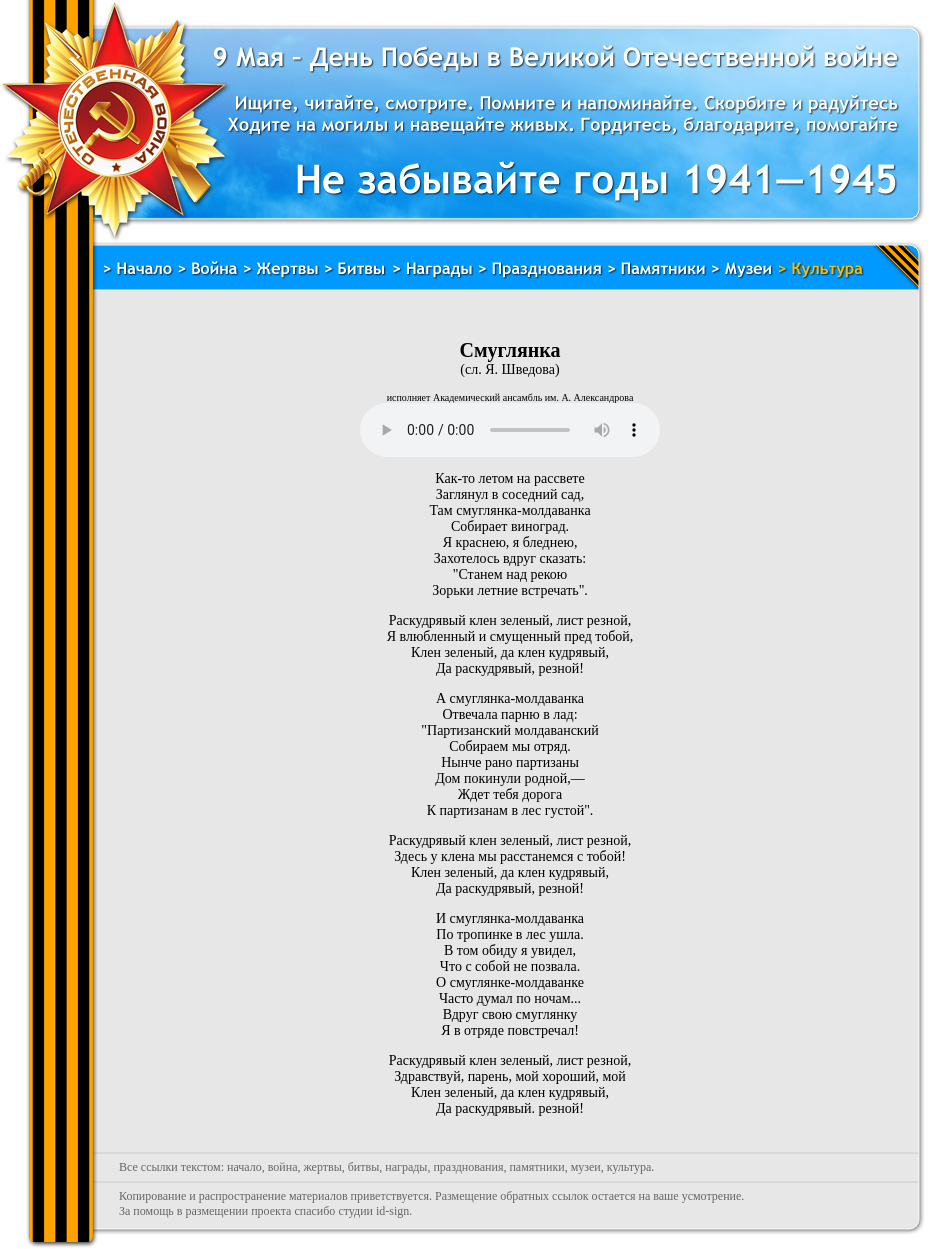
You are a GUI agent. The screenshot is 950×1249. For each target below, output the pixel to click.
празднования (468, 1167)
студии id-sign (373, 1211)
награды (406, 1167)
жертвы (322, 1167)
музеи (586, 1167)
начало (244, 1167)
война (283, 1167)
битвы (364, 1167)
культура (629, 1167)
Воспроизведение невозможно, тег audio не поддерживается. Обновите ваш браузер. (510, 430)
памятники (536, 1167)
